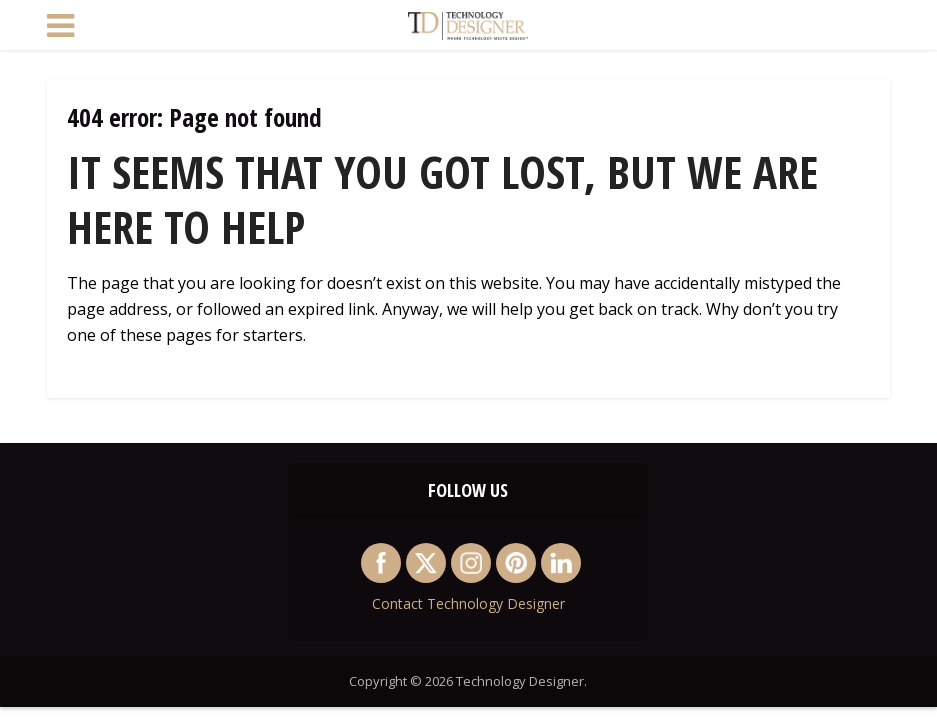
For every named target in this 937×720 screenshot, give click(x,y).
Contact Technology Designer (468, 603)
